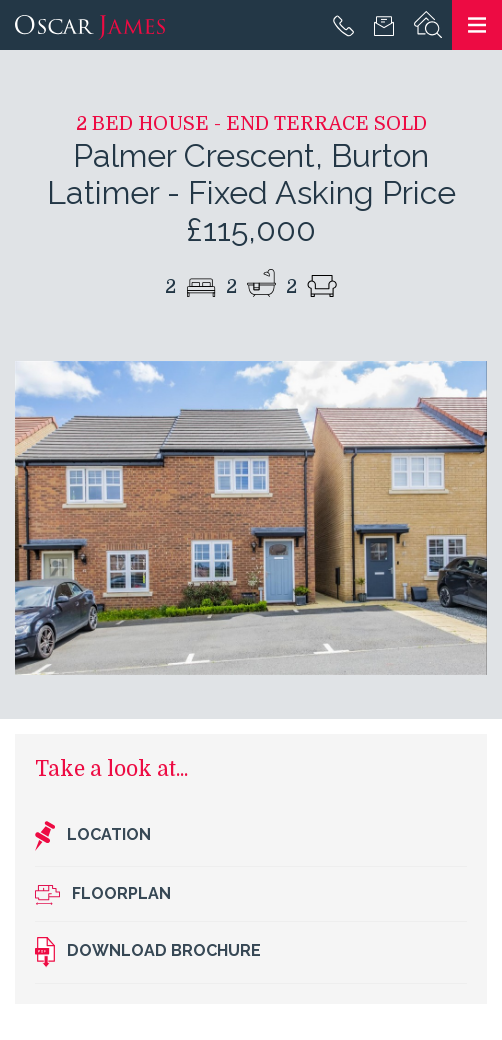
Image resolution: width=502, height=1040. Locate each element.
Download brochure (148, 952)
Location (93, 836)
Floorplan (103, 894)
